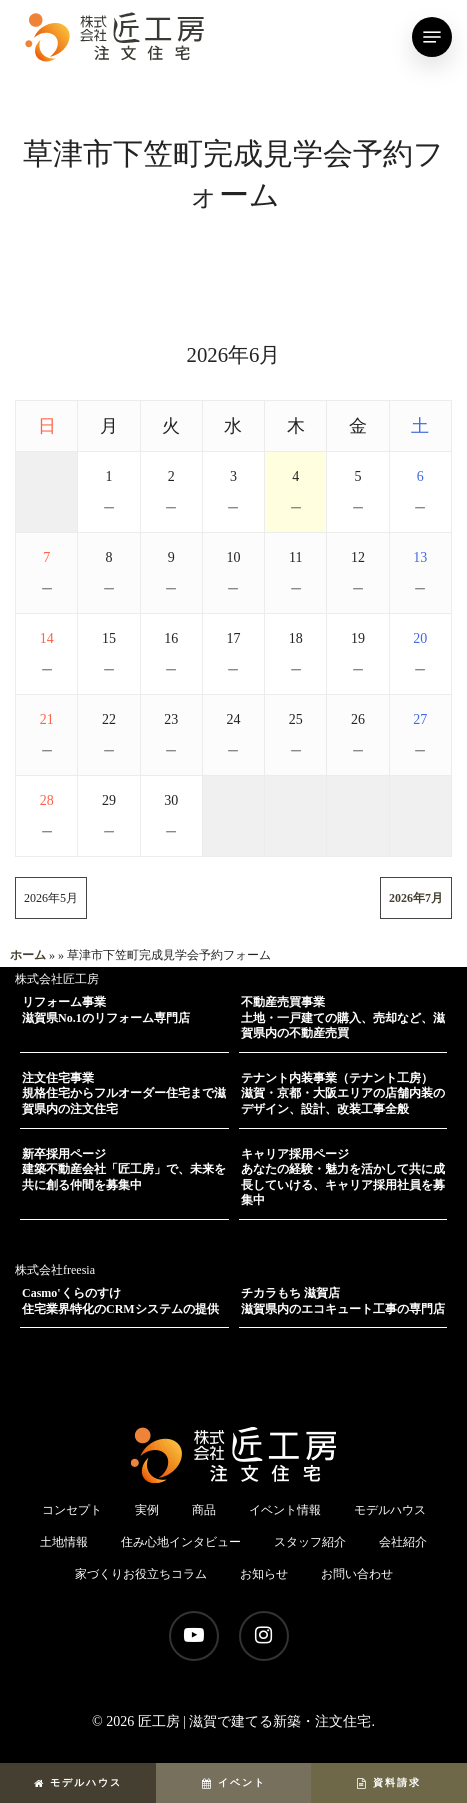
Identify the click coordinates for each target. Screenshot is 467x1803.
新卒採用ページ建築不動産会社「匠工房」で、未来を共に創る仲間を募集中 (124, 1169)
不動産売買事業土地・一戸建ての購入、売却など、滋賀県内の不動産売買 (343, 1017)
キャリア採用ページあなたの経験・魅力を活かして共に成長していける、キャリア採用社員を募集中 (343, 1177)
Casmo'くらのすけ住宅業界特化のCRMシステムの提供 (120, 1301)
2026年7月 (416, 898)
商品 (204, 1510)
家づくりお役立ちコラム (141, 1574)
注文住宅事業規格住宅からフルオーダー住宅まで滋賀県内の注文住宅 (124, 1093)
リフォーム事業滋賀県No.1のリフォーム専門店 (106, 1010)
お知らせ (264, 1574)
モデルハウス (78, 1782)
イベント (234, 1782)
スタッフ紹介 (310, 1542)
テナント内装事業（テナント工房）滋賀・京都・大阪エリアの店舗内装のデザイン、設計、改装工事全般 (343, 1093)
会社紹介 (403, 1542)
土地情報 (64, 1542)
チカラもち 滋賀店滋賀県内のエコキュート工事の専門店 (343, 1301)
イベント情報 (285, 1510)
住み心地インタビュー (181, 1542)
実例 (147, 1510)
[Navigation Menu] (432, 37)
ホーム (28, 955)
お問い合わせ (357, 1574)
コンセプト (72, 1510)
